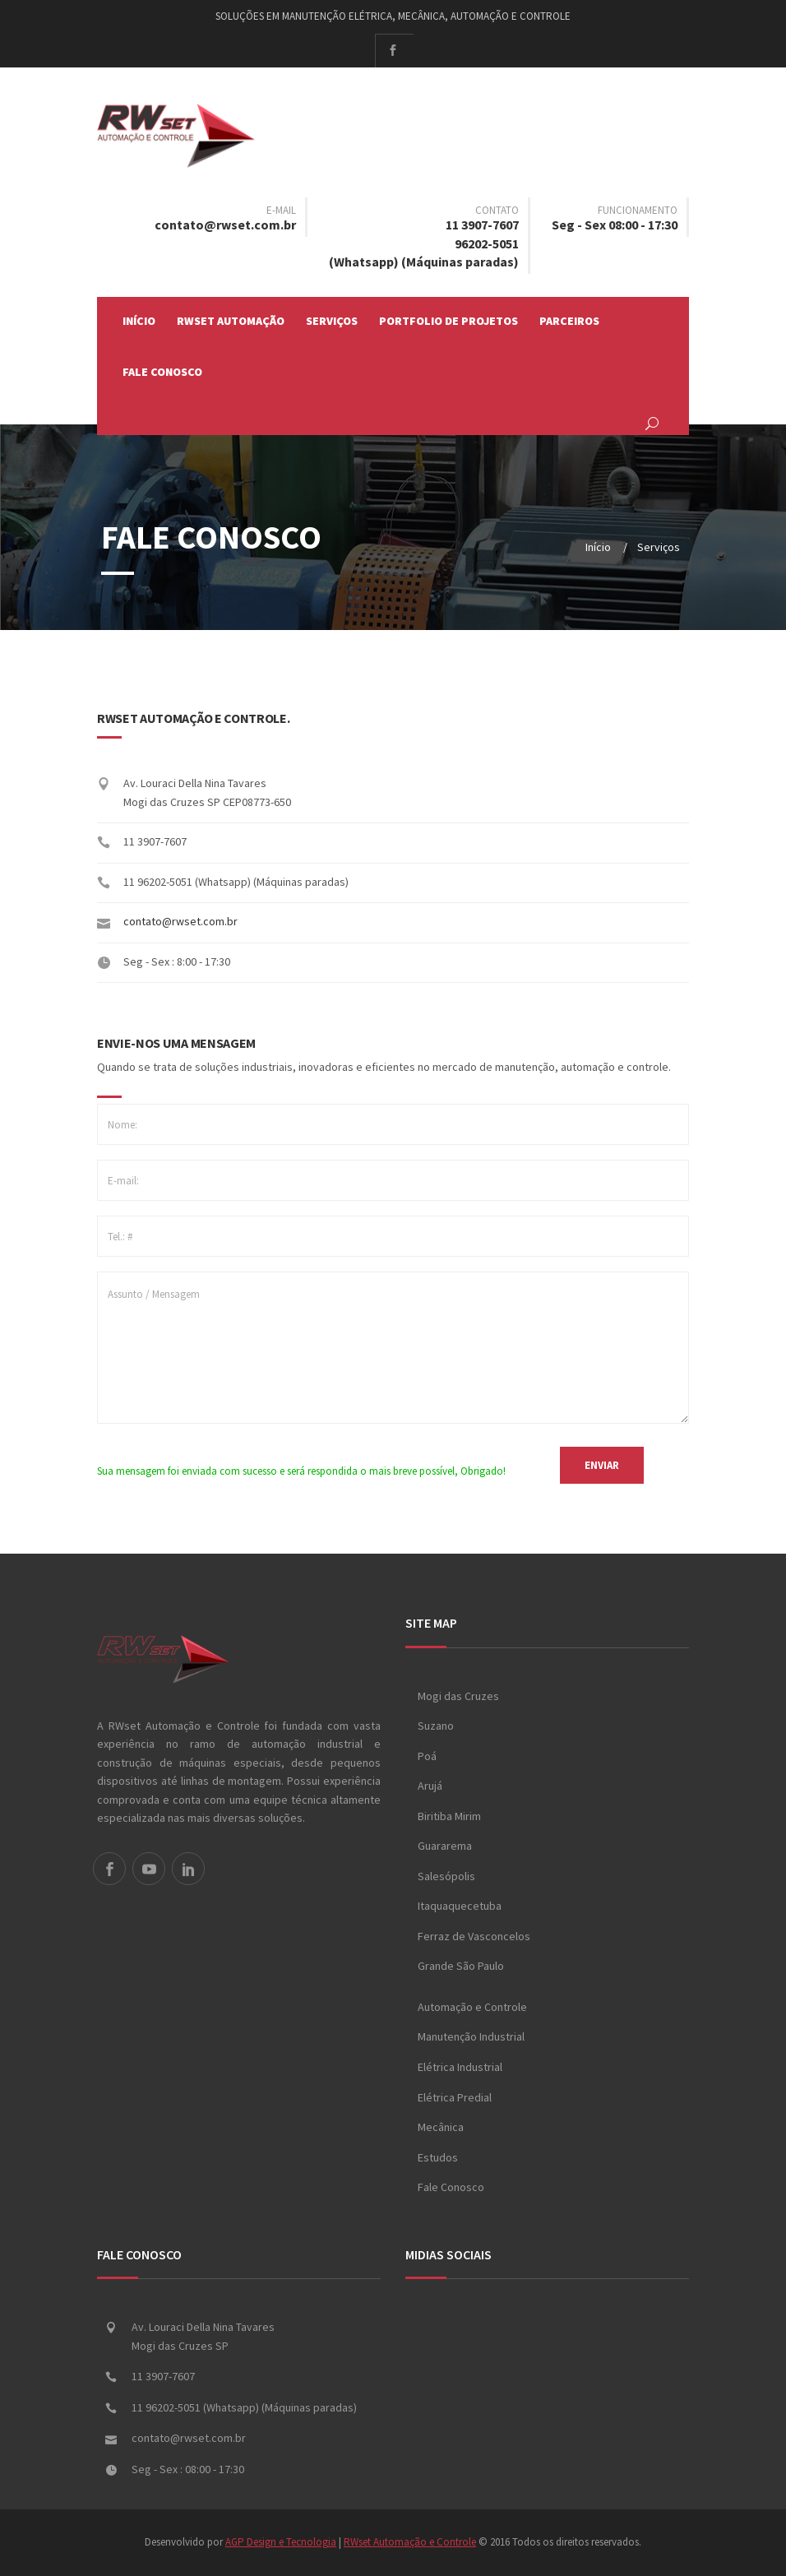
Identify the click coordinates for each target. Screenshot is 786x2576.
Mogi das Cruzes (458, 1696)
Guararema (445, 1845)
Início (139, 320)
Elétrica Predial (455, 2097)
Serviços (332, 320)
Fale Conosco (162, 371)
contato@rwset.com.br (225, 224)
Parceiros (569, 320)
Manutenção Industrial (471, 2037)
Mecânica (441, 2127)
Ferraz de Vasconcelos (474, 1936)
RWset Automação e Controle (410, 2543)
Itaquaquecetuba (460, 1905)
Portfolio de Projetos (448, 320)
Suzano (436, 1725)
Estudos (438, 2157)
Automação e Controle (472, 2006)
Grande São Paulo (461, 1966)
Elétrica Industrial (460, 2066)
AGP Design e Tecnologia (280, 2543)
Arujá (430, 1785)
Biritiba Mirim (449, 1816)
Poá (427, 1756)
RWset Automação (230, 320)
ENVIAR (602, 1465)
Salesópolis (446, 1876)
